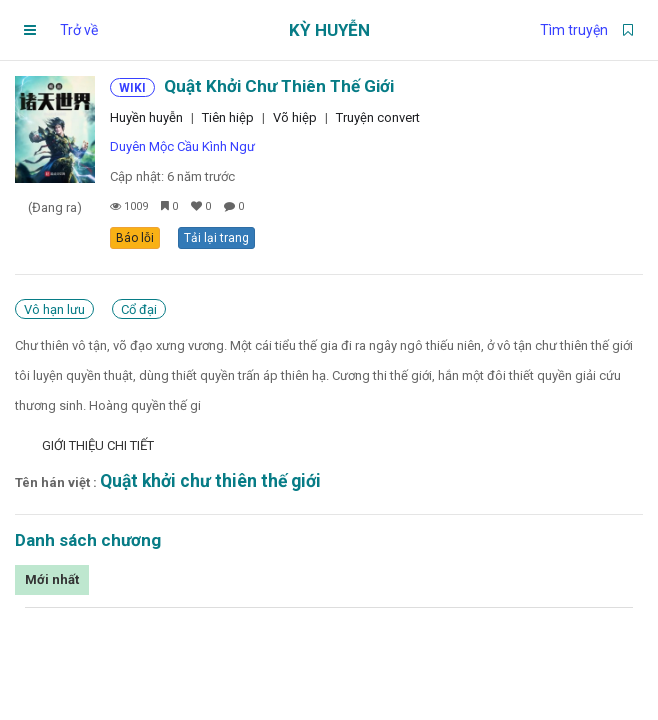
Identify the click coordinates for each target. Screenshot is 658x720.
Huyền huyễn (146, 117)
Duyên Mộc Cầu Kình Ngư (182, 146)
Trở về (79, 30)
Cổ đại (139, 309)
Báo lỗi (135, 238)
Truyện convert (378, 117)
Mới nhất (52, 579)
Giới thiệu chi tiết (98, 445)
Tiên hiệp (228, 117)
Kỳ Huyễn (329, 30)
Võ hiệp (295, 117)
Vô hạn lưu (54, 309)
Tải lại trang (216, 238)
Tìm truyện (574, 30)
